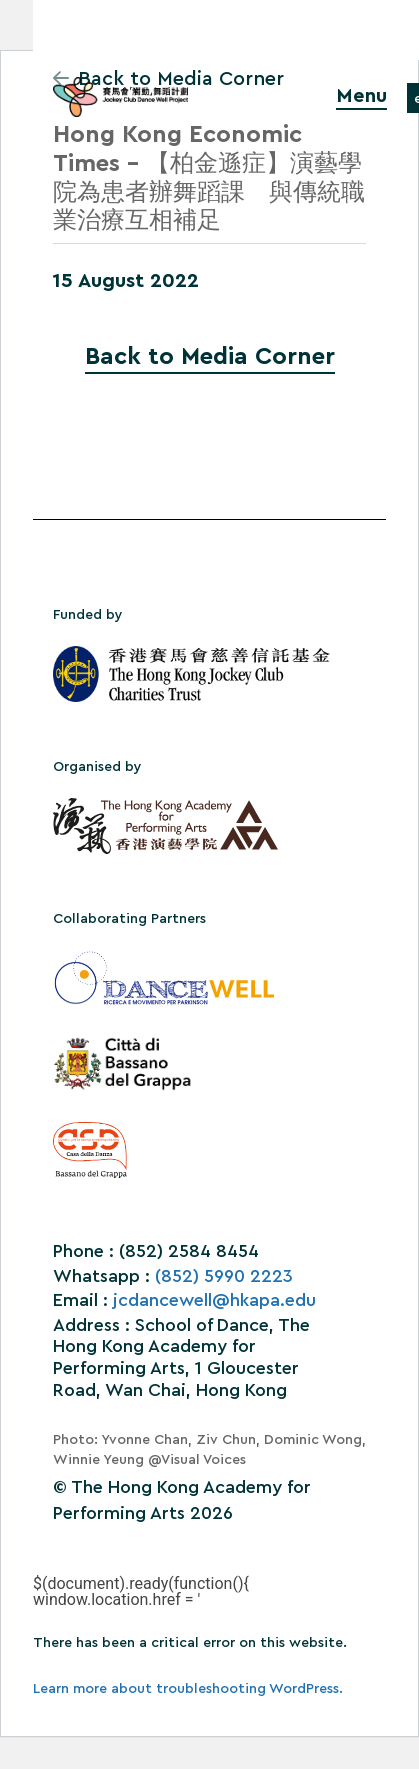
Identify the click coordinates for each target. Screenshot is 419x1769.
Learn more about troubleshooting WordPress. (188, 1689)
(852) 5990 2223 (224, 1276)
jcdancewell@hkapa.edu (214, 1300)
